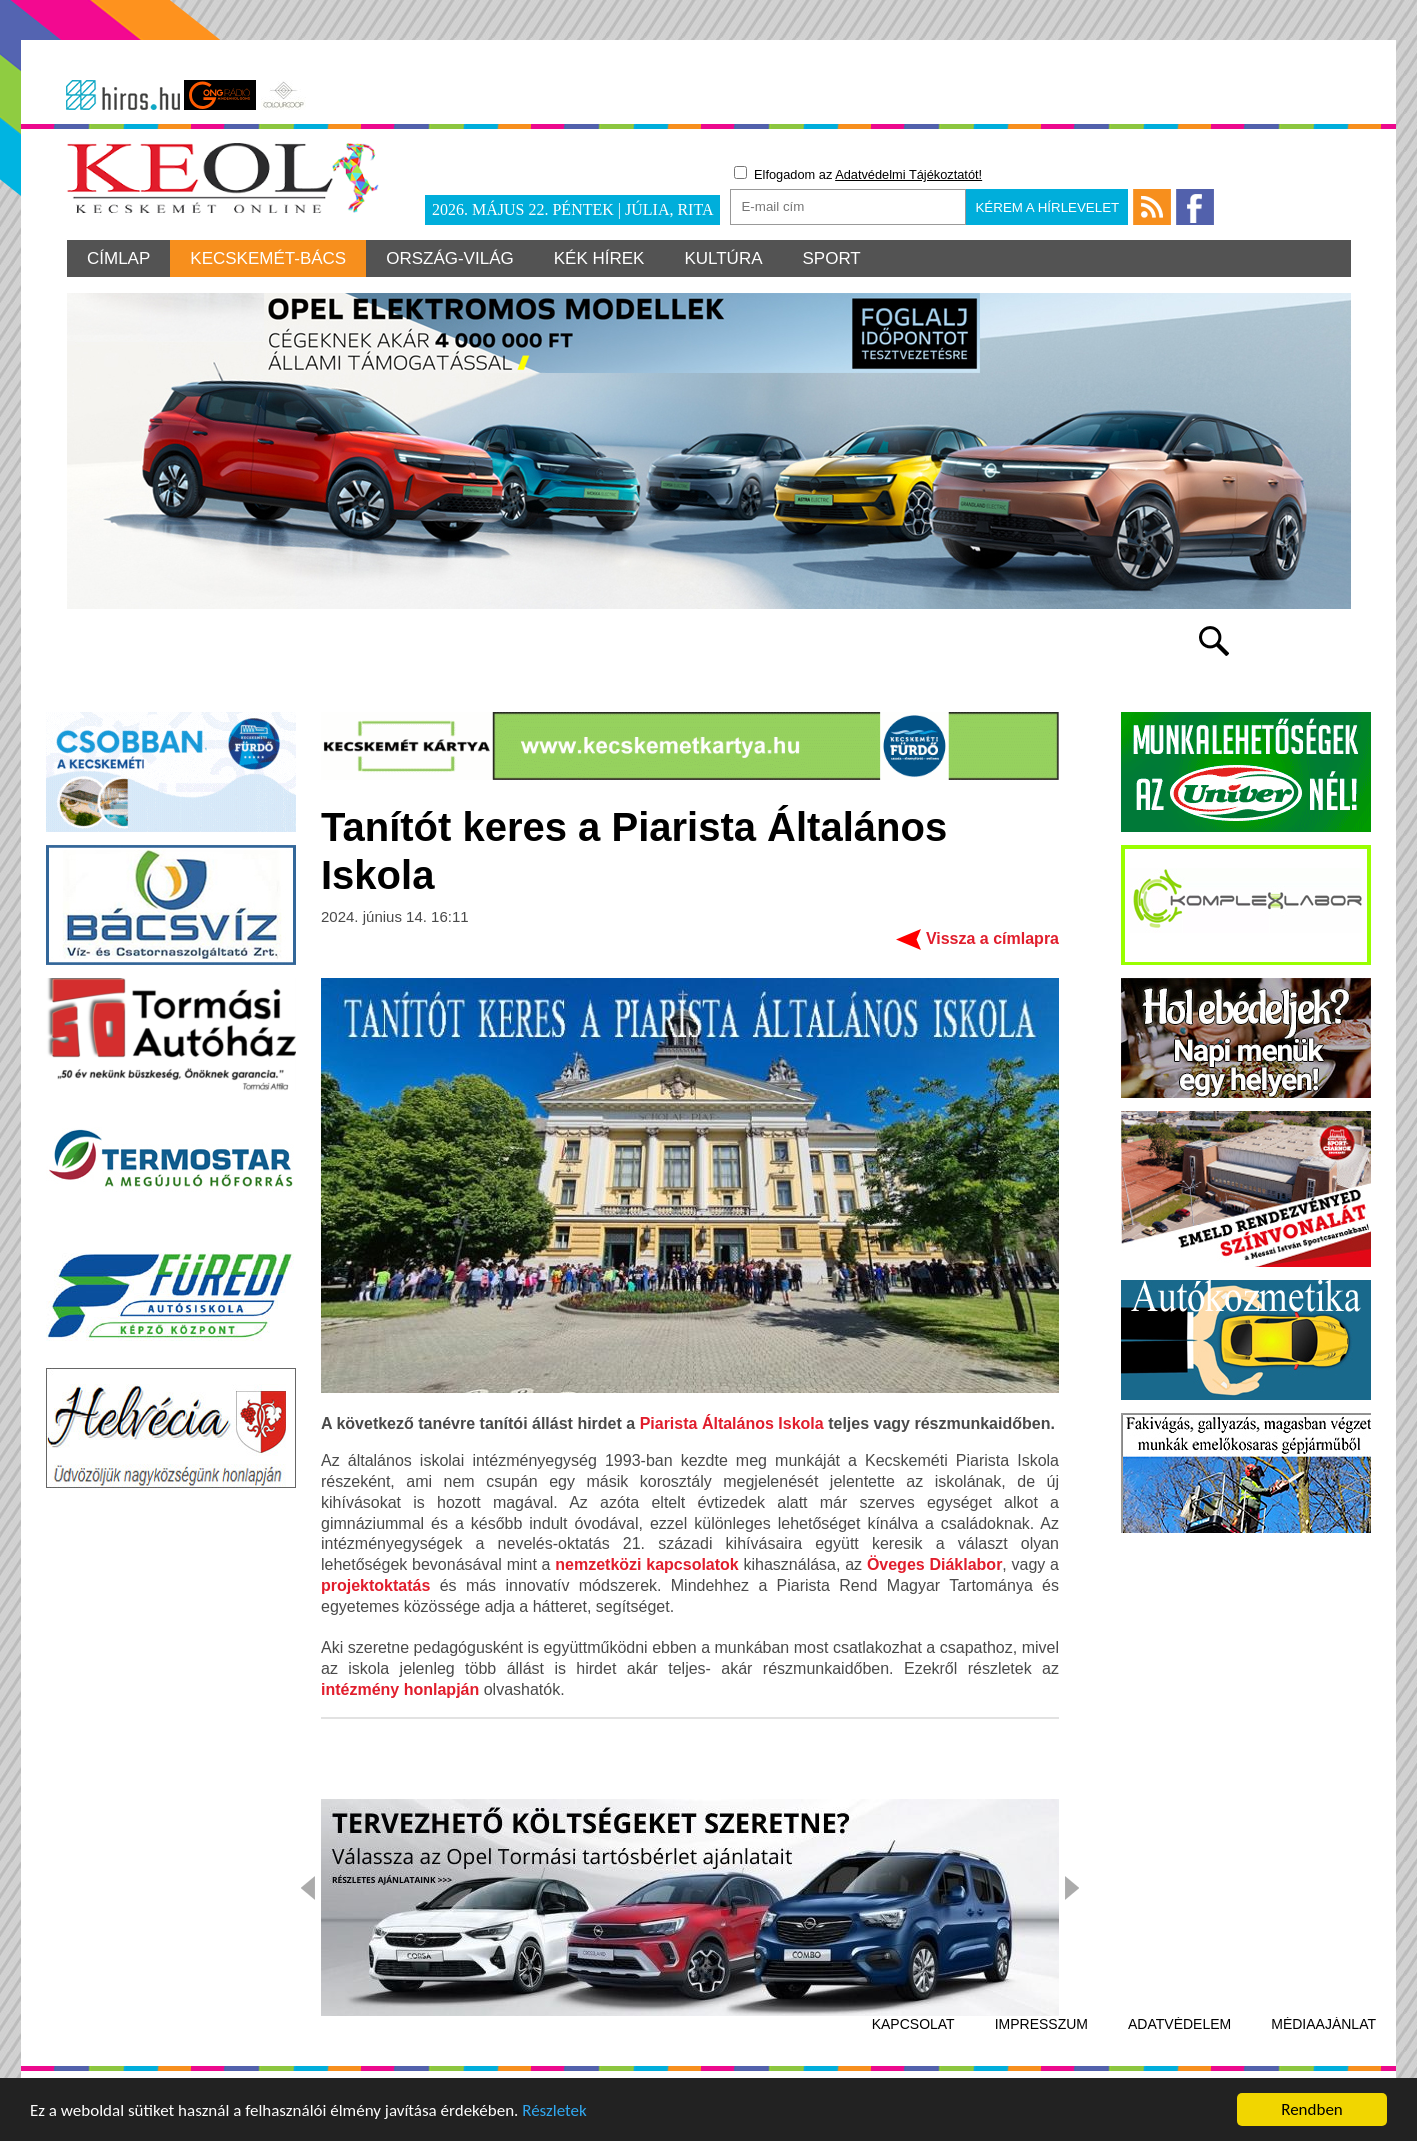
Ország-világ (450, 258)
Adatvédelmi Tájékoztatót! (908, 174)
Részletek (554, 2111)
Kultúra (723, 258)
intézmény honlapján (400, 1689)
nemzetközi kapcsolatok (646, 1564)
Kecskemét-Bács (268, 258)
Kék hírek (599, 258)
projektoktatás (375, 1585)
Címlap (118, 258)
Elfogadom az (858, 174)
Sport (832, 258)
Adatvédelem (1179, 2024)
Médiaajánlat (1323, 2024)
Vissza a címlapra (992, 938)
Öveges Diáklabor (934, 1564)
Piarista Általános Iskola (732, 1423)
